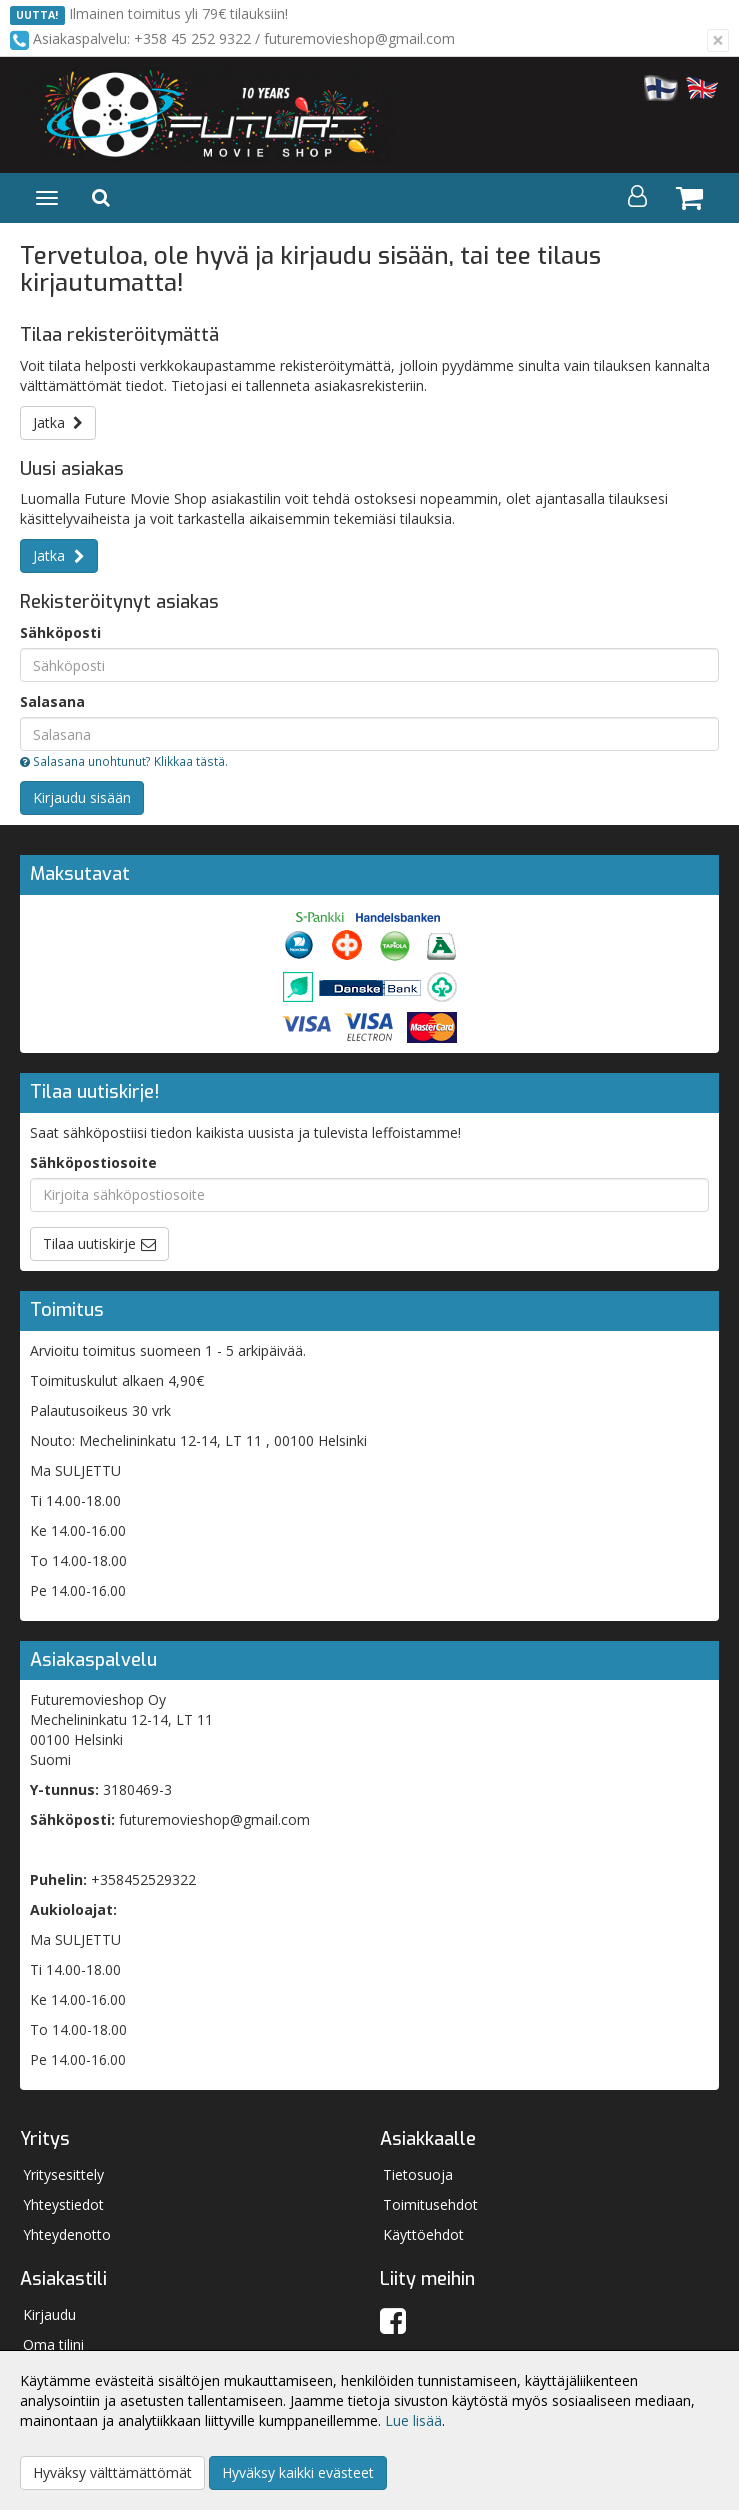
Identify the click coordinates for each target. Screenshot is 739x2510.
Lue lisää (413, 2420)
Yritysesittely (63, 2174)
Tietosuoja (418, 2174)
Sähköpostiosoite (93, 1162)
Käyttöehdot (423, 2234)
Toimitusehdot (430, 2204)
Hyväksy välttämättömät (112, 2472)
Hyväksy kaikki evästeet (298, 2472)
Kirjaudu (49, 2314)
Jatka (58, 422)
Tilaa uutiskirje (89, 1243)
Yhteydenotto (67, 2234)
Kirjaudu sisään (82, 797)
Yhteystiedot (63, 2204)
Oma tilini (53, 2344)
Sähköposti (60, 632)
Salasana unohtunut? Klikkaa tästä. (124, 761)
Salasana (52, 701)
